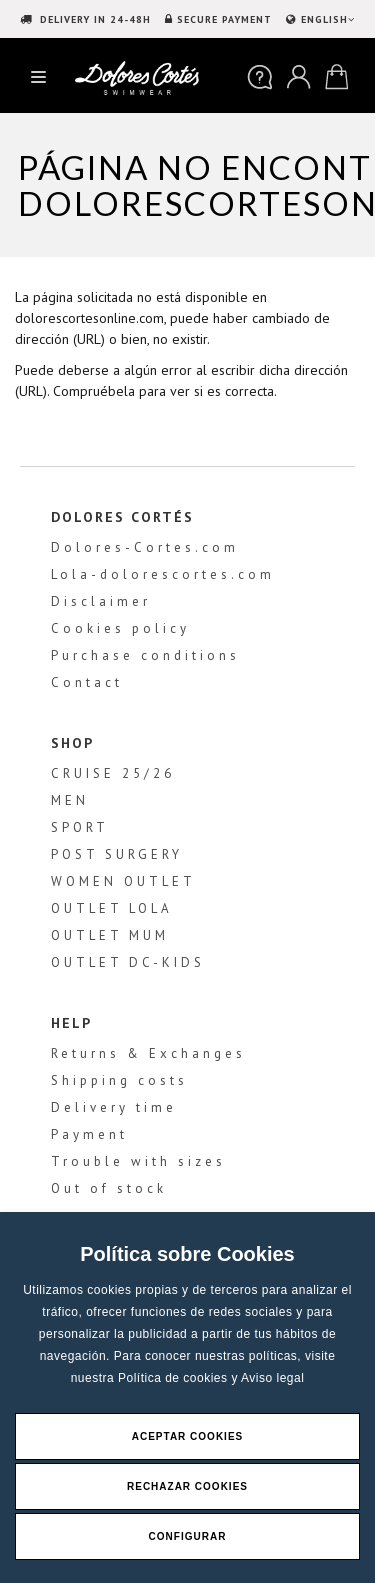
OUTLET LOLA (112, 908)
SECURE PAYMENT (224, 19)
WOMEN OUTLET (123, 881)
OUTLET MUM (110, 935)
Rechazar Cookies (187, 1486)
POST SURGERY (117, 854)
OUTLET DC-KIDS (128, 962)
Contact (87, 682)
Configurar (188, 1536)
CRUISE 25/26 (113, 773)
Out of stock (109, 1188)
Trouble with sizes (138, 1161)
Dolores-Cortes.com (145, 547)
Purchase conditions (145, 655)
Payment (89, 1134)
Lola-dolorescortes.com (163, 574)
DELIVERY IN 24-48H (93, 19)
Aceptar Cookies (188, 1436)
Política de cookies (174, 1378)
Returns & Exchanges (148, 1053)
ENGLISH (326, 19)
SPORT (80, 827)
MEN (70, 800)
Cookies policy (120, 628)
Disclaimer (101, 601)
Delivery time (114, 1107)
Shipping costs (119, 1080)
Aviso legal (272, 1378)
